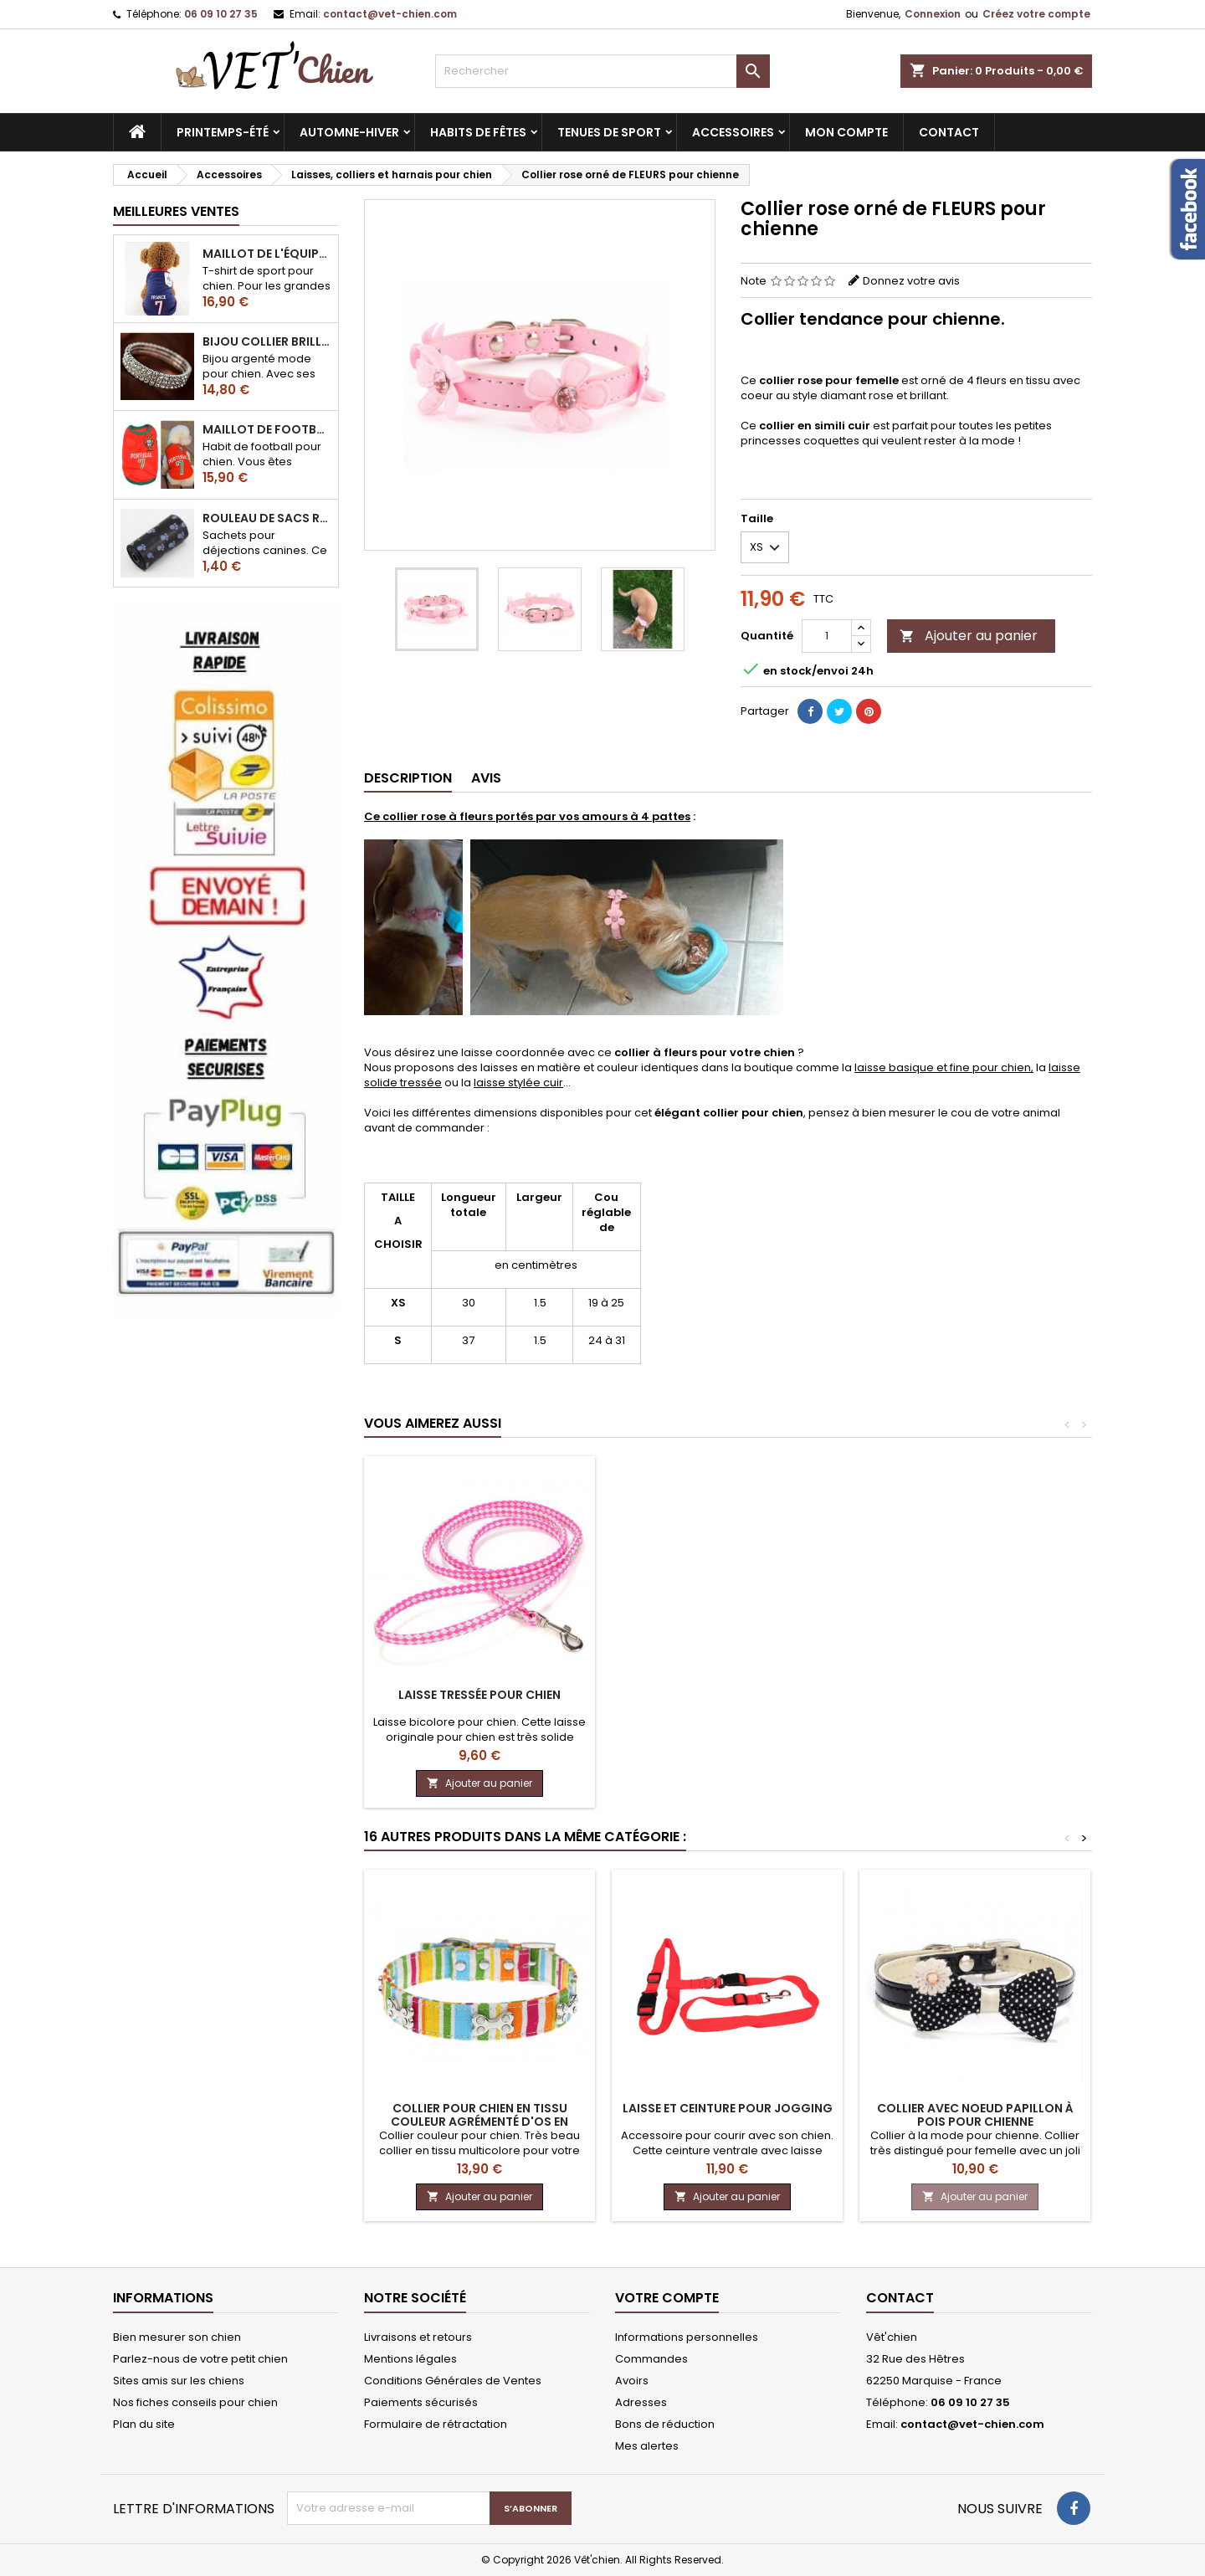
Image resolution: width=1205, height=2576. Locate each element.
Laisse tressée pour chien (975, 1694)
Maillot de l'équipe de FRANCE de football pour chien (267, 253)
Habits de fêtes (478, 132)
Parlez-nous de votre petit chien (200, 2359)
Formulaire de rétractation (435, 2424)
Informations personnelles (686, 2337)
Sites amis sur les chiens (178, 2381)
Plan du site (144, 2424)
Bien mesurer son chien (177, 2337)
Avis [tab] (486, 778)
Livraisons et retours (418, 2337)
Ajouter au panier (969, 635)
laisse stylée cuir (518, 1082)
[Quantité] (827, 636)
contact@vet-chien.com (390, 14)
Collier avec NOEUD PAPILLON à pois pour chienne (975, 2115)
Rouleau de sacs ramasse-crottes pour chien (267, 518)
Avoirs (632, 2381)
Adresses (641, 2402)
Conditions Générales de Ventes (452, 2381)
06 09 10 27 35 (221, 14)
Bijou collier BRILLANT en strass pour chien (267, 341)
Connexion (933, 14)
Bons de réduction (665, 2424)
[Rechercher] (602, 71)
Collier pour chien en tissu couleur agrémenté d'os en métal (479, 2121)
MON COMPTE (846, 132)
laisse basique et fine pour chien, (943, 1067)
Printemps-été (223, 132)
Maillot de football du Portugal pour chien (267, 429)
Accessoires (733, 132)
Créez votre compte (1036, 14)
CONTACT (949, 132)
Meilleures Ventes (176, 211)
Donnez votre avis (911, 281)
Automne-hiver (349, 132)
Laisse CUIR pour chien (727, 1694)
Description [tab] (408, 778)
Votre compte (667, 2297)
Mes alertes (647, 2446)
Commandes (651, 2359)
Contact (900, 2297)
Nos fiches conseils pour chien (195, 2402)
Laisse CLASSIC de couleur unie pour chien (479, 1701)
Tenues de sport (609, 132)
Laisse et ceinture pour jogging (728, 2108)
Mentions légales (410, 2359)
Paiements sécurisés (421, 2402)
